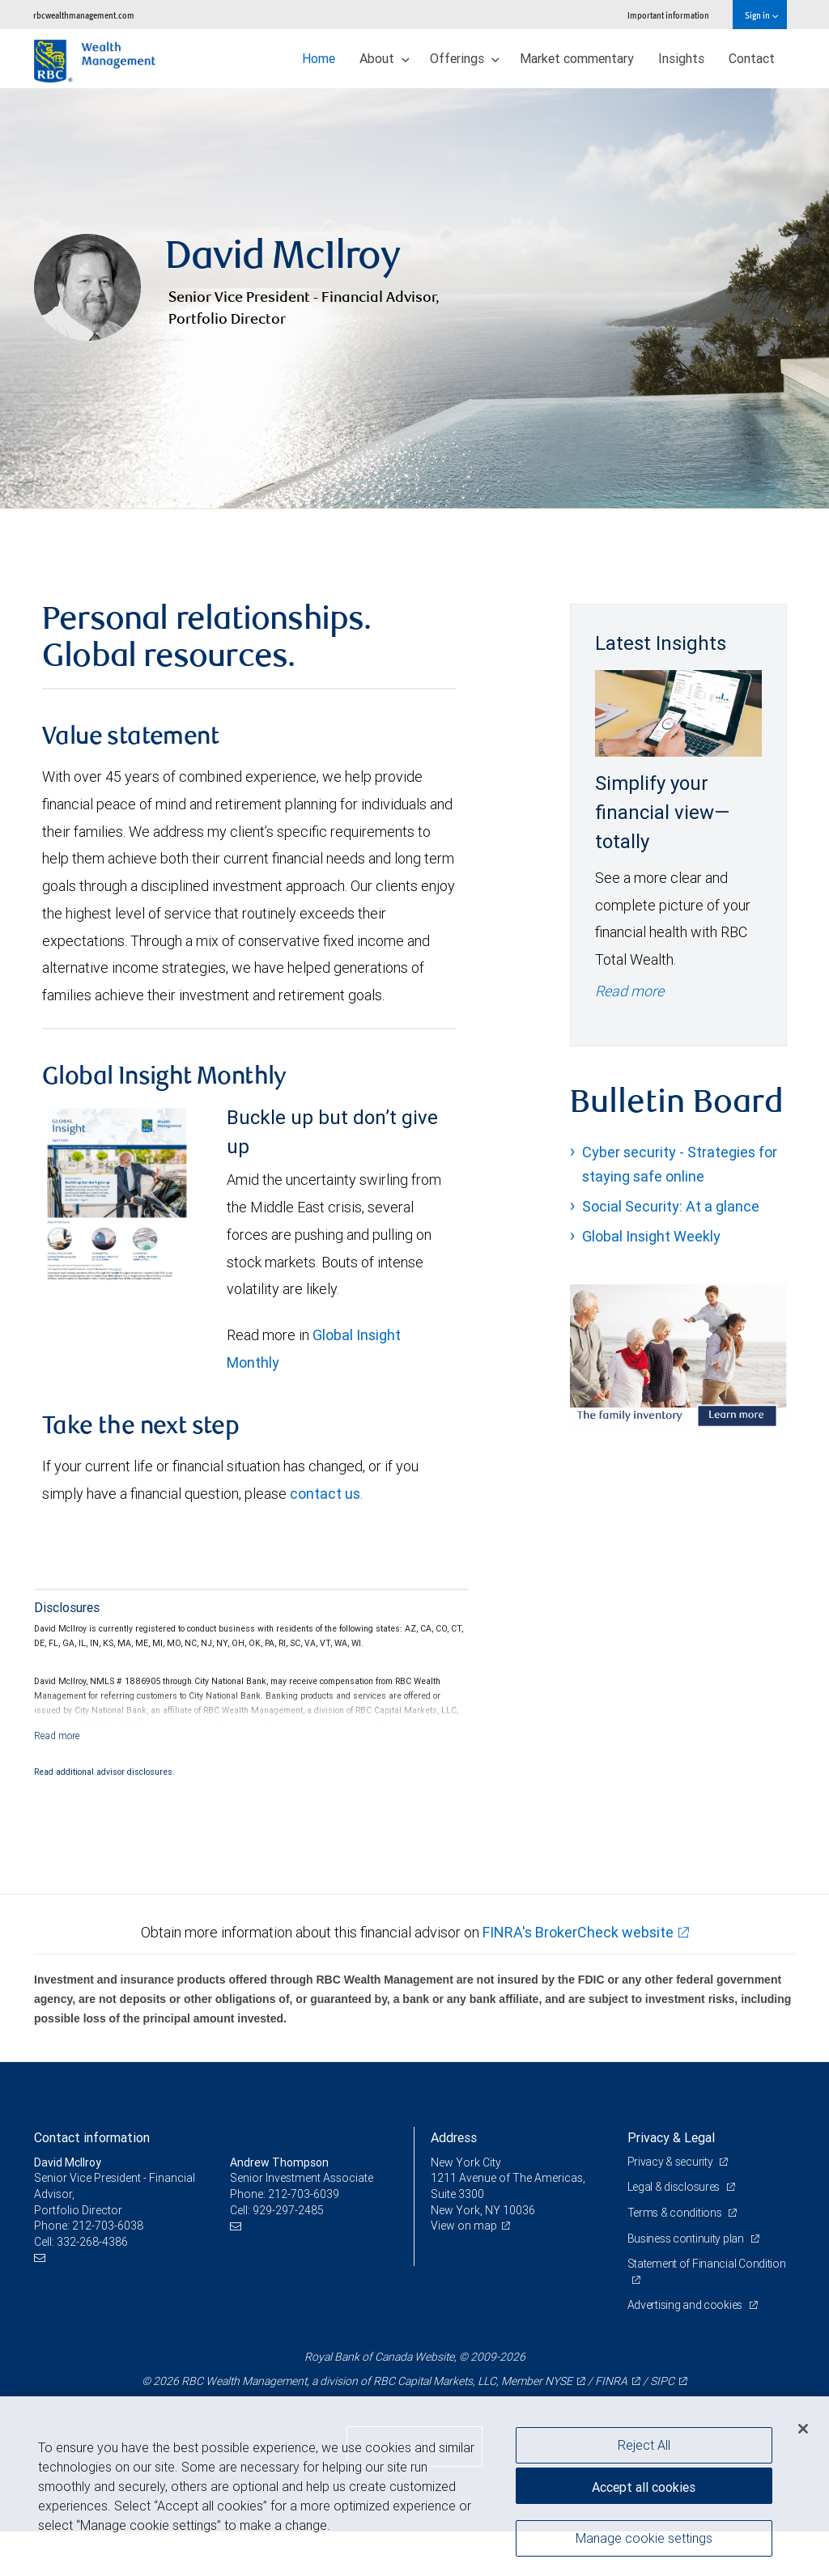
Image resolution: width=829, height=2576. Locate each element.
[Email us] (41, 2302)
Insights (681, 58)
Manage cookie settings (644, 2538)
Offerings (465, 58)
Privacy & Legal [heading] (671, 2182)
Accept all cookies (643, 2487)
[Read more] (57, 1780)
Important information (668, 15)
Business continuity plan (686, 2283)
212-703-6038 (107, 2270)
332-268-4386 (92, 2286)
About (384, 58)
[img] (414, 321)
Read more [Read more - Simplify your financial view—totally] (629, 1035)
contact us (325, 1538)
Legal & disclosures (674, 2231)
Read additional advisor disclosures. (104, 1816)
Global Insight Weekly (651, 1280)
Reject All (644, 2445)
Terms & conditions (676, 2257)
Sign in (761, 15)
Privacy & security (671, 2206)
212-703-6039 (303, 2238)
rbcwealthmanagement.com (83, 15)
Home (318, 58)
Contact (752, 58)
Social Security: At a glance (670, 1250)
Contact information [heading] (92, 2182)
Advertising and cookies (686, 2349)
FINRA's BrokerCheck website (578, 1976)
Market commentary (577, 58)
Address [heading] (454, 2182)
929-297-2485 (288, 2254)
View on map (464, 2270)
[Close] (803, 2429)
